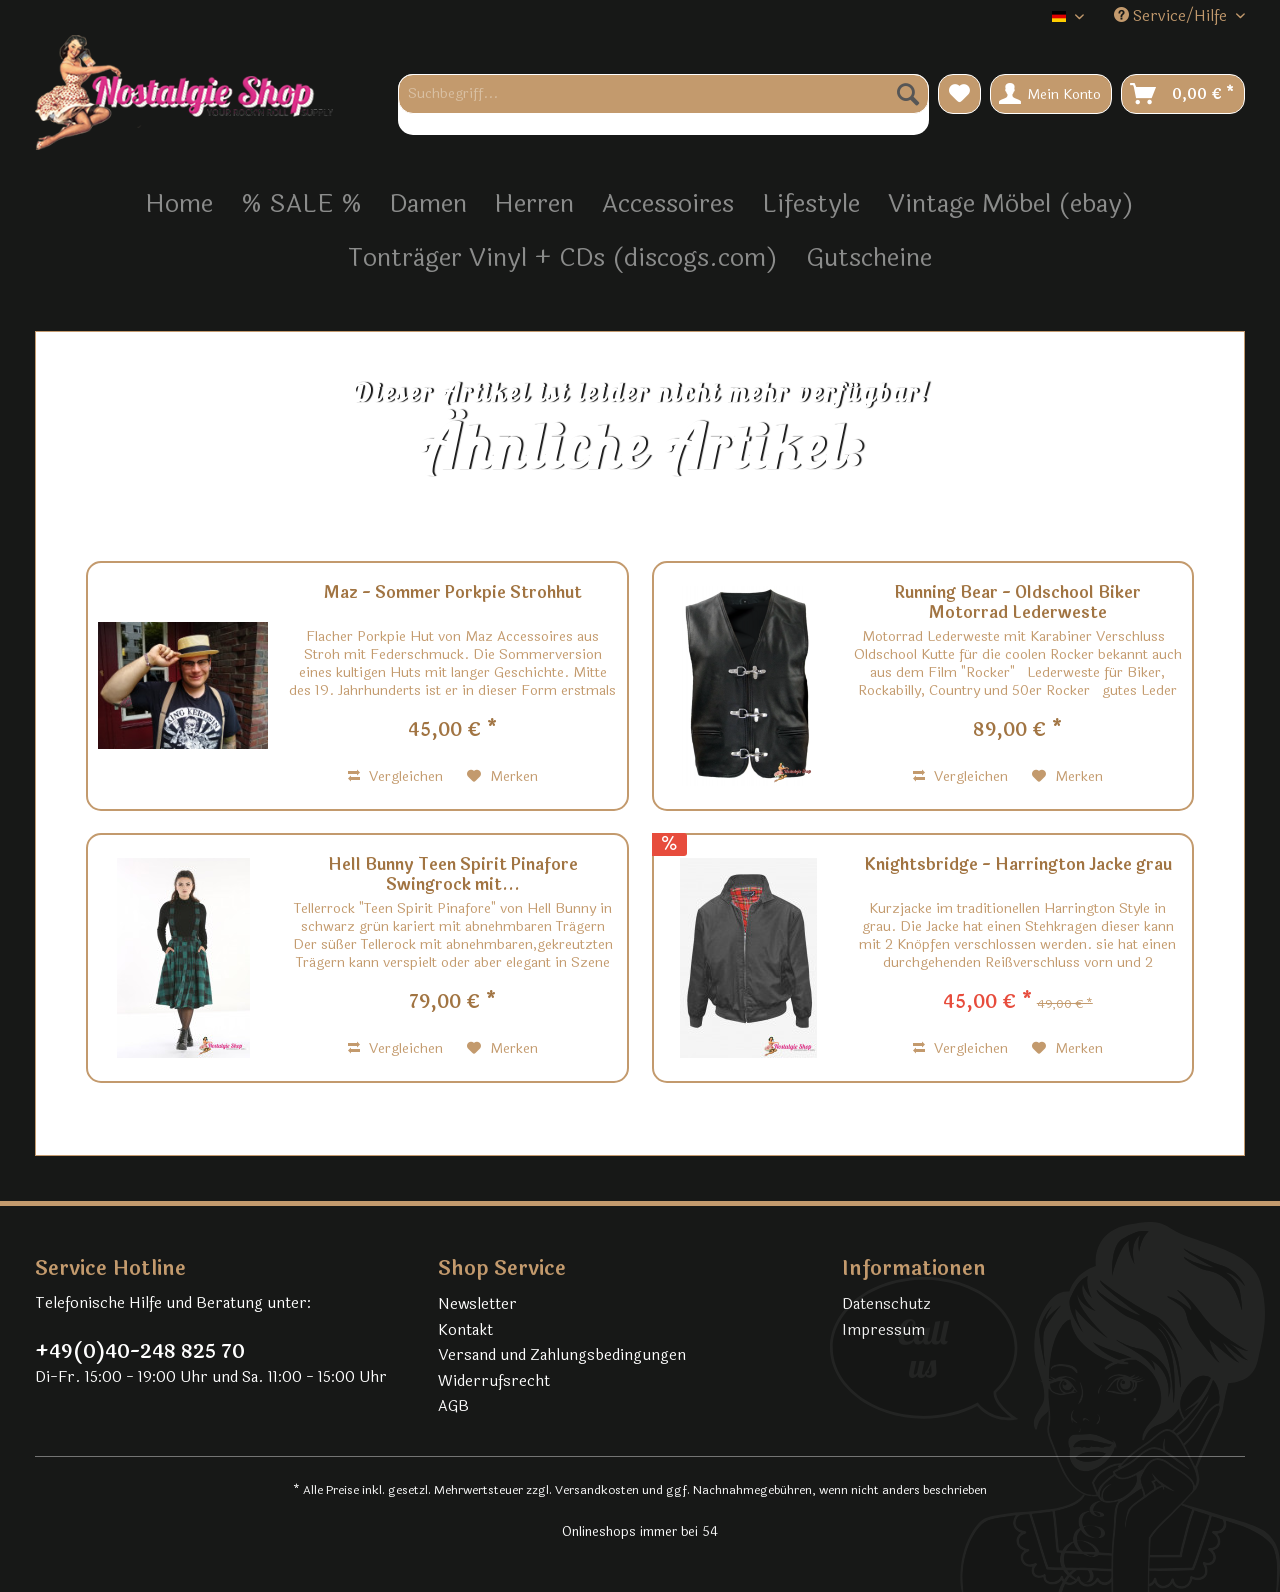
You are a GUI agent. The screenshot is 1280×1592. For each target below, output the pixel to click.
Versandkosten (597, 1490)
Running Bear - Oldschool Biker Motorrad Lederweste (1018, 603)
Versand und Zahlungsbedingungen (562, 1355)
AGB (453, 1406)
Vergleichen (395, 776)
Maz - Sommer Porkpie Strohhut (453, 594)
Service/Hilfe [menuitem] (1172, 16)
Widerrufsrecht (494, 1381)
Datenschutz (886, 1304)
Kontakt (465, 1330)
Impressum (883, 1330)
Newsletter (477, 1304)
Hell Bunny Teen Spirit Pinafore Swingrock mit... (453, 875)
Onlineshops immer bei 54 (640, 1532)
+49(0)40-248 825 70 (140, 1352)
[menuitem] (663, 104)
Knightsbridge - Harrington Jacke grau (1018, 866)
